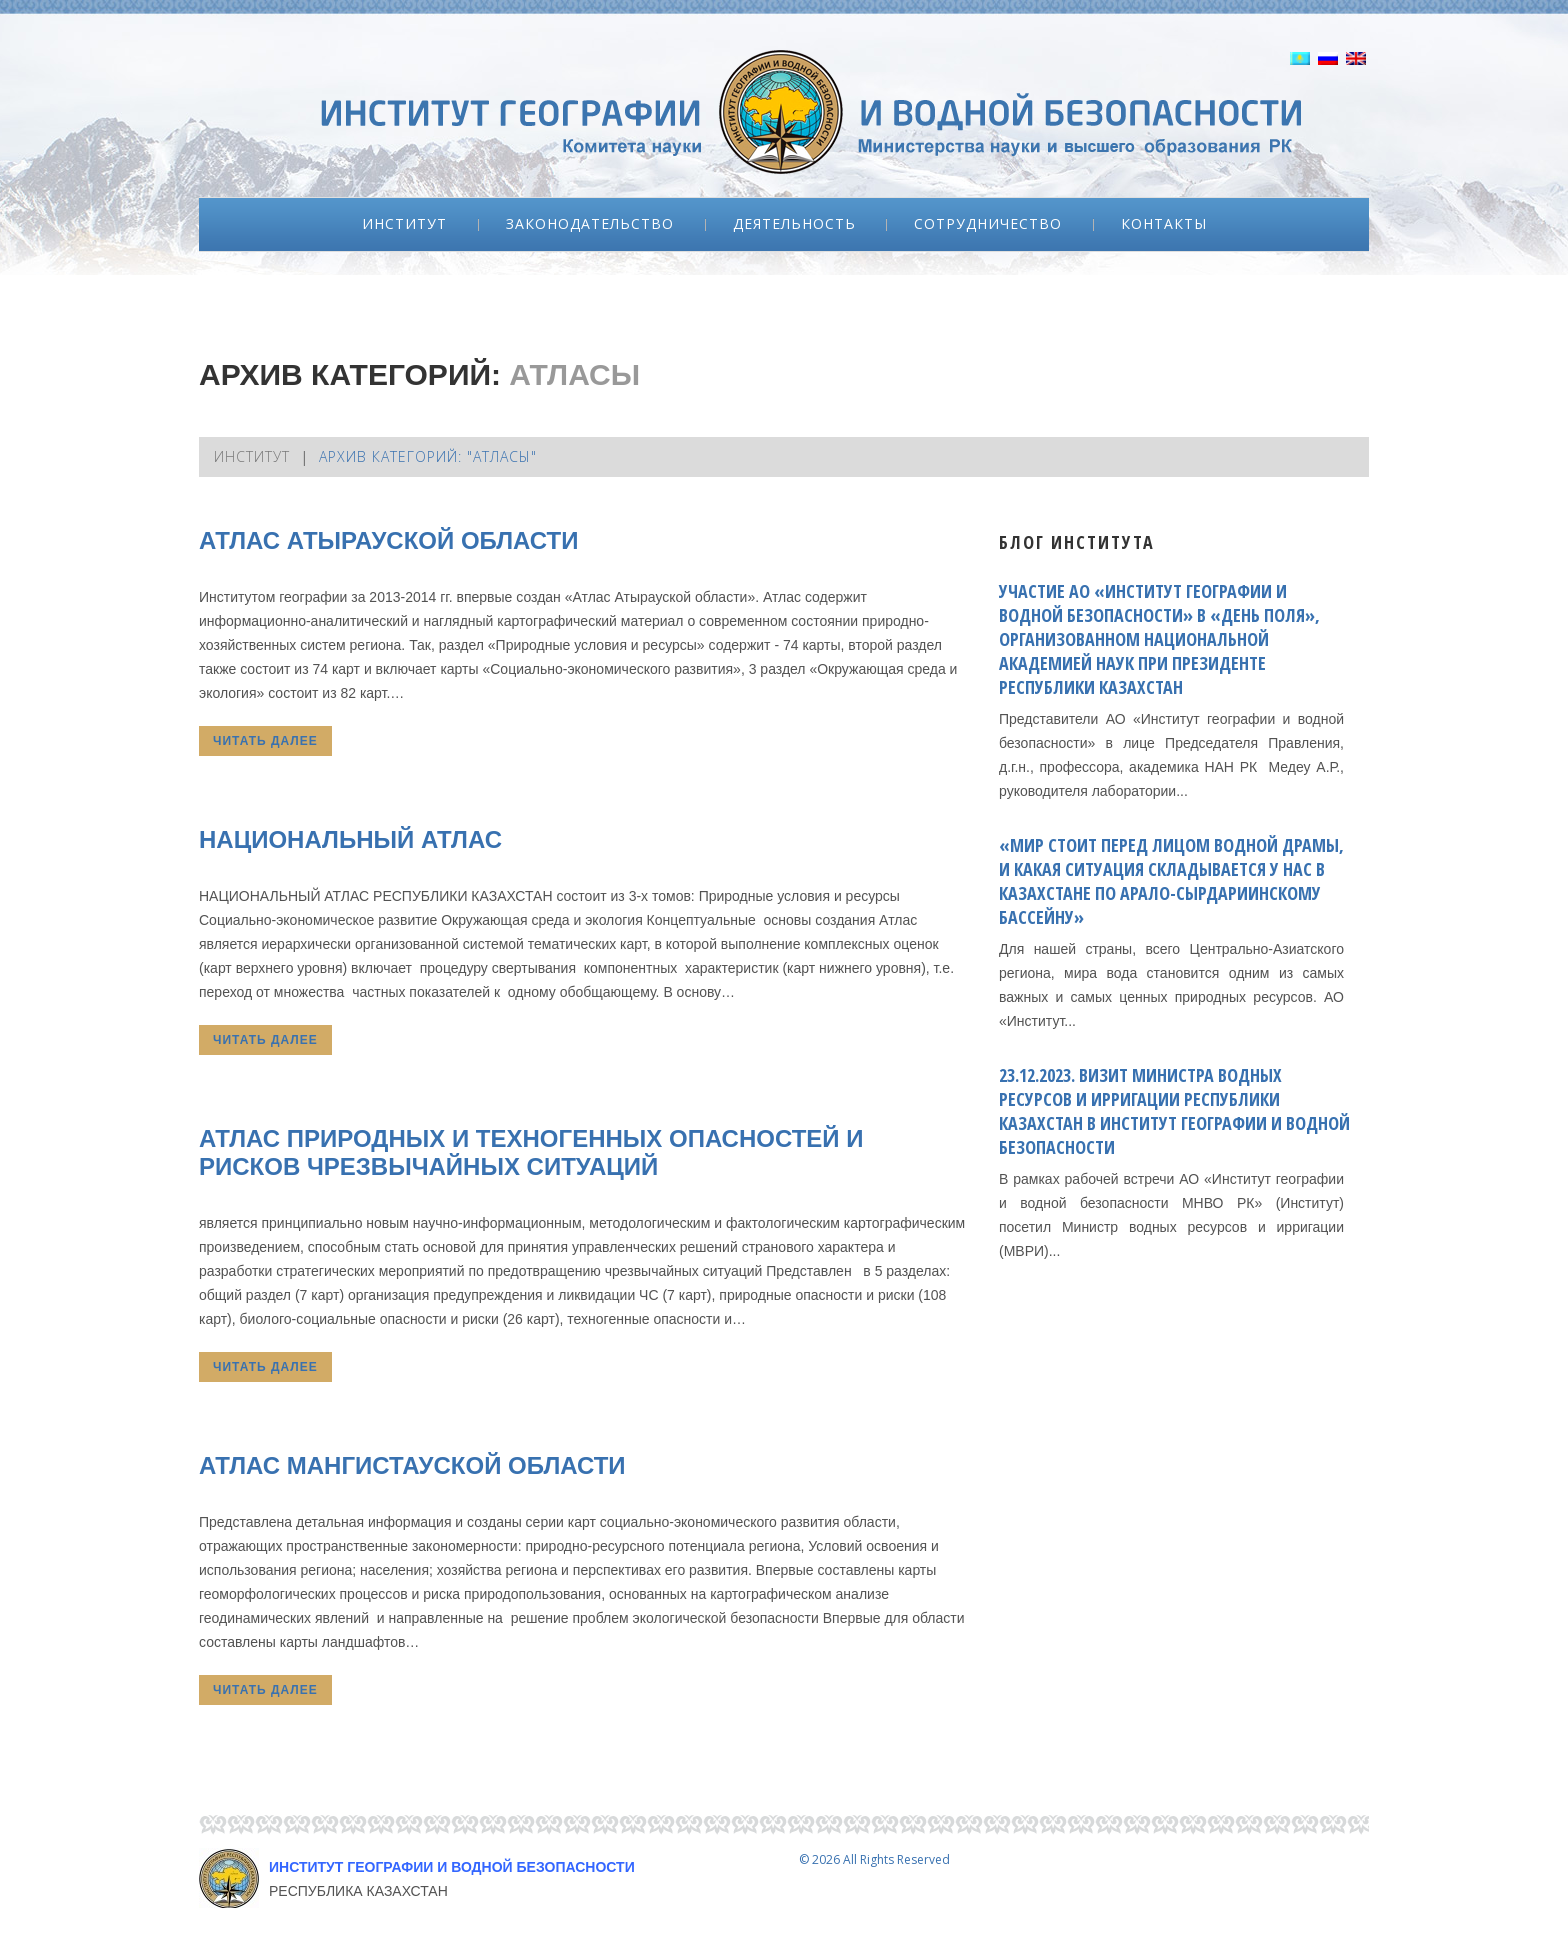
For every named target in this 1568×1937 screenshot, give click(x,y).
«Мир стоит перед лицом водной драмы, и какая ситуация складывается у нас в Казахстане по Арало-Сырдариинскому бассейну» (1171, 881)
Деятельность (794, 224)
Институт (404, 224)
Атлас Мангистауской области (412, 1465)
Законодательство (590, 224)
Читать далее (265, 741)
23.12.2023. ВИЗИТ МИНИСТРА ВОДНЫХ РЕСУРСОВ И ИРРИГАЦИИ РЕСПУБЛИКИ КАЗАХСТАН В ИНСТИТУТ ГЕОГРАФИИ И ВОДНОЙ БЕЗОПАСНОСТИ (1174, 1111)
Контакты (1164, 224)
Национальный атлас (350, 839)
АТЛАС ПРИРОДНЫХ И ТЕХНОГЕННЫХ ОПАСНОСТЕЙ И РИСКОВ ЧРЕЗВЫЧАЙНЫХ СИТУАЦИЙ (531, 1152)
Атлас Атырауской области (388, 540)
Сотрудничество (988, 224)
